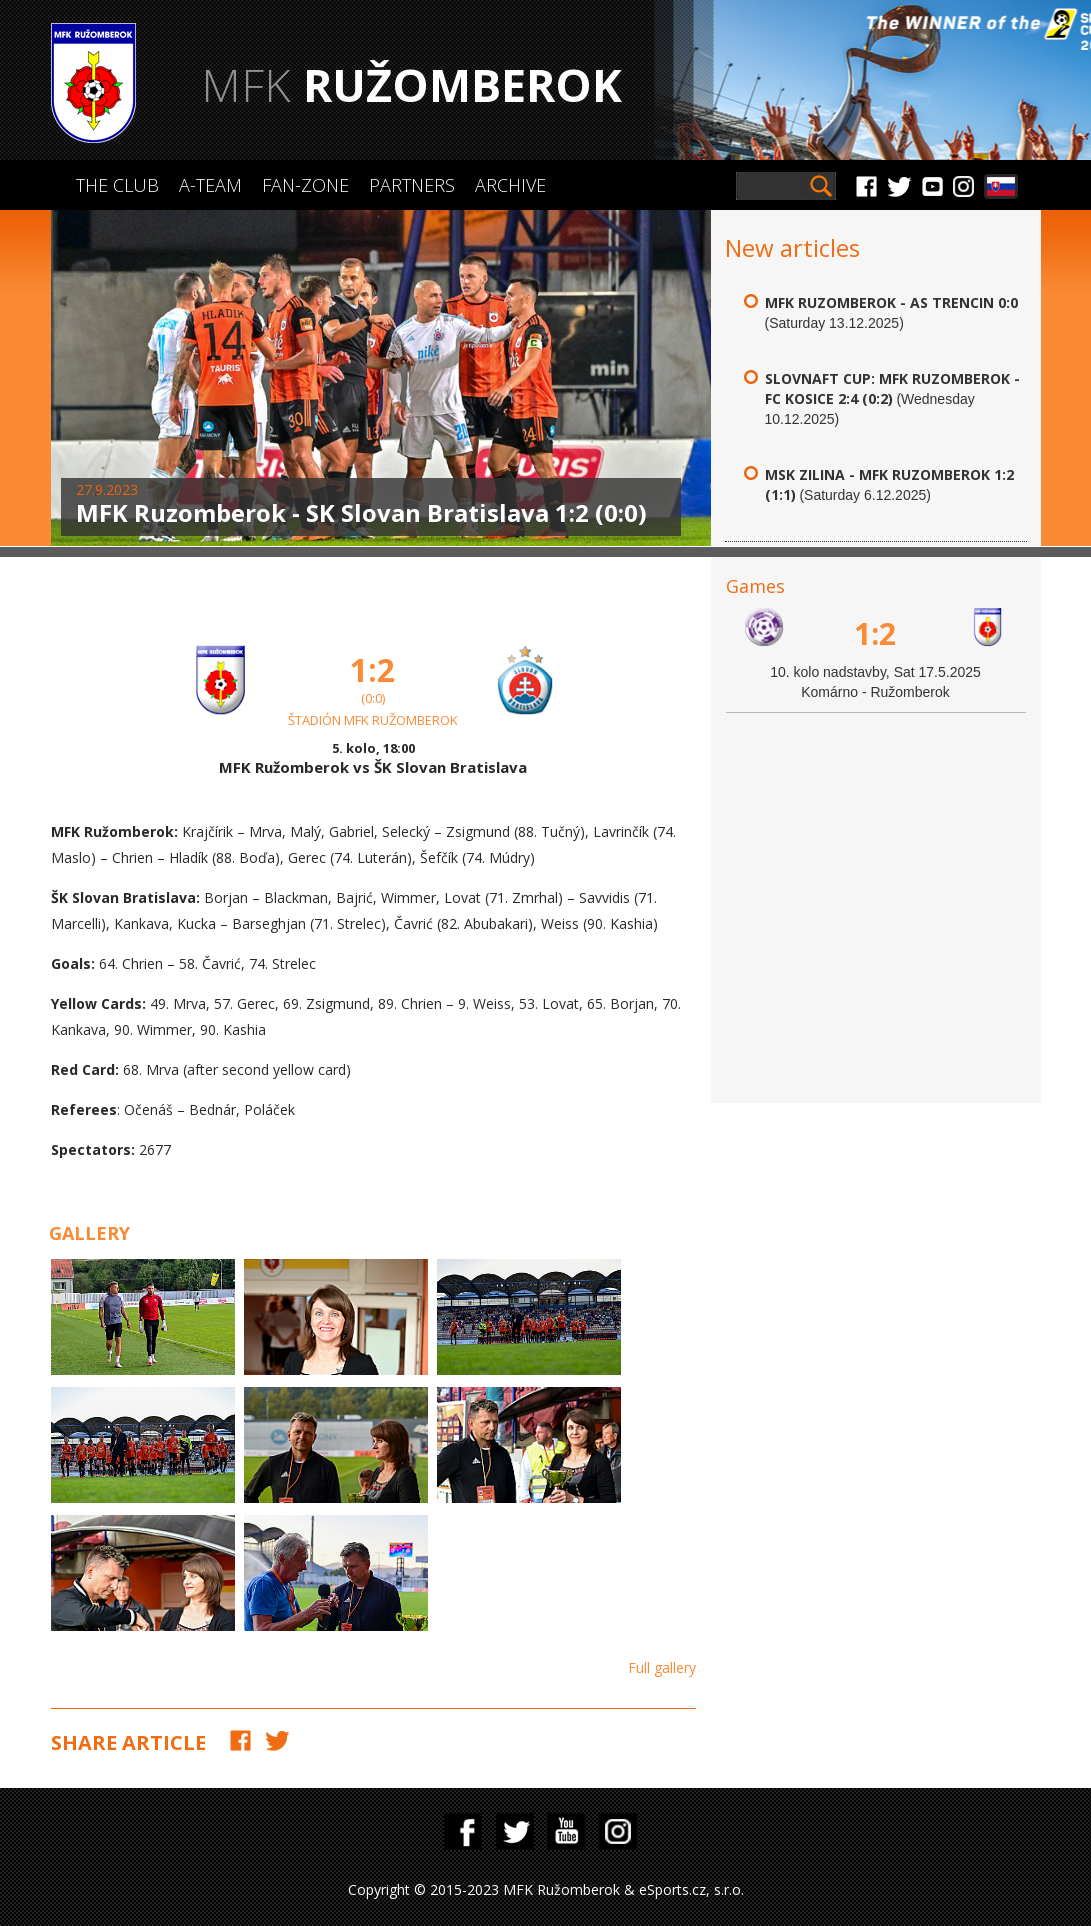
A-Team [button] (210, 185)
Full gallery (662, 1667)
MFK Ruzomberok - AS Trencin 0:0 (891, 302)
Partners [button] (412, 185)
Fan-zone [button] (305, 185)
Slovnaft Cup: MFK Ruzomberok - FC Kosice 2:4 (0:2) (892, 388)
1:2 (875, 633)
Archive (510, 185)
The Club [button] (117, 185)
